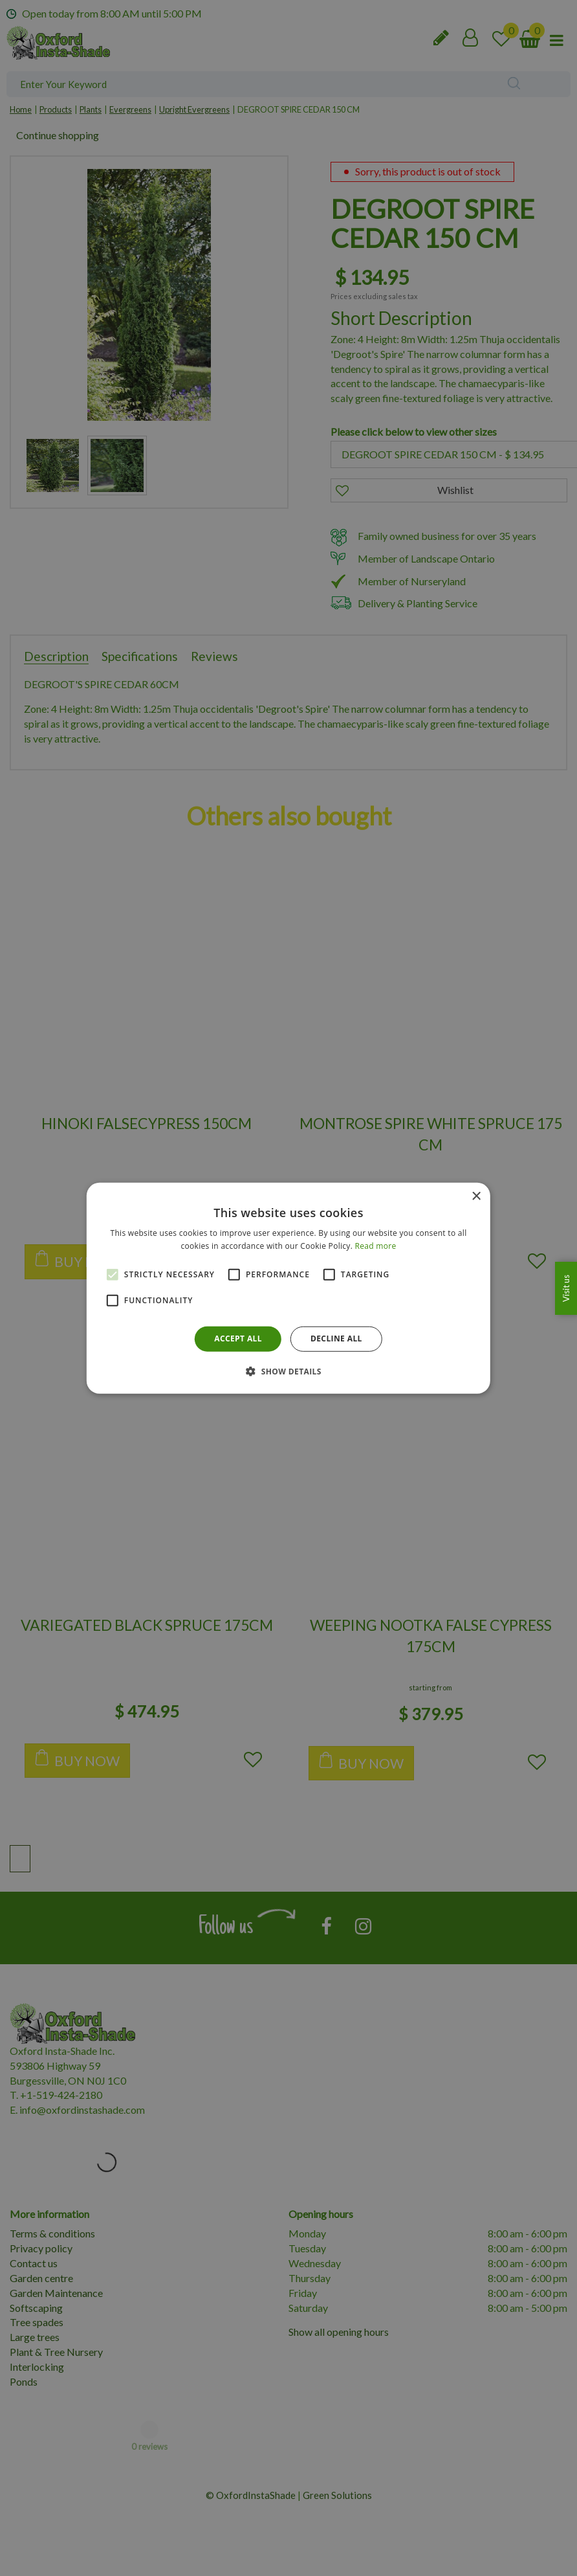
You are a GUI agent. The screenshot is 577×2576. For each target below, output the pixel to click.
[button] (288, 1371)
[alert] (288, 1288)
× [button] (476, 1196)
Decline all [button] (336, 1338)
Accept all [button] (238, 1338)
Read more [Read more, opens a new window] (376, 1245)
